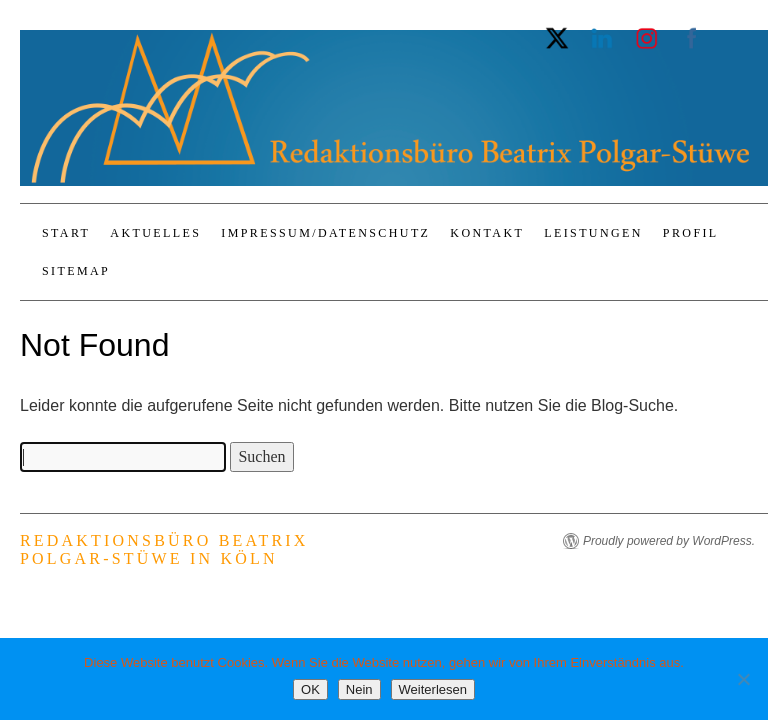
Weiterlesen (433, 689)
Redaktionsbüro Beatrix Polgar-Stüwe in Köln (164, 549)
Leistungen (593, 233)
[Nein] (743, 679)
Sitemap (76, 271)
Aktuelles (155, 233)
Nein (359, 689)
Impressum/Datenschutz (325, 233)
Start (66, 233)
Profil (691, 233)
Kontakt (487, 233)
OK (310, 689)
